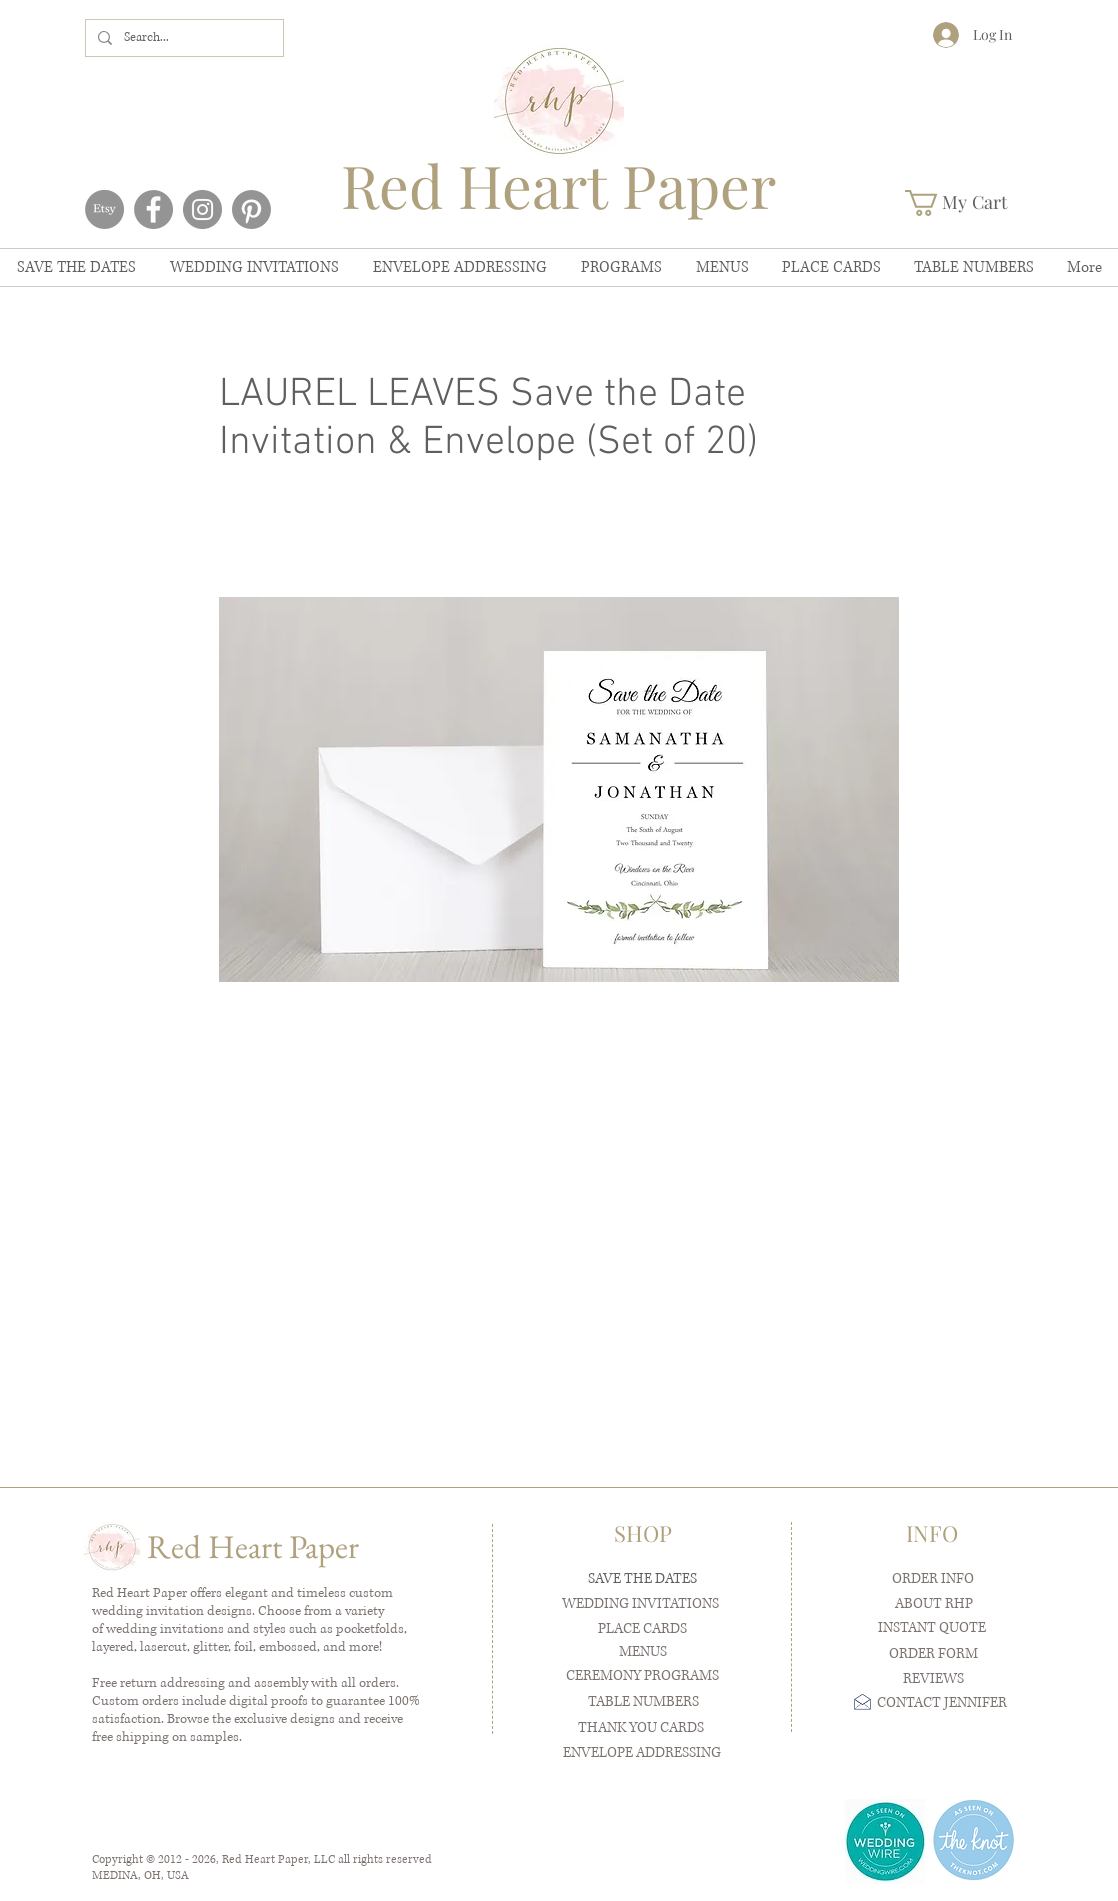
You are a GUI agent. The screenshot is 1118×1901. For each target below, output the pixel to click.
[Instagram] (202, 209)
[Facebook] (153, 209)
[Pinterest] (251, 209)
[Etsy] (104, 209)
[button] (970, 203)
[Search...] (182, 38)
